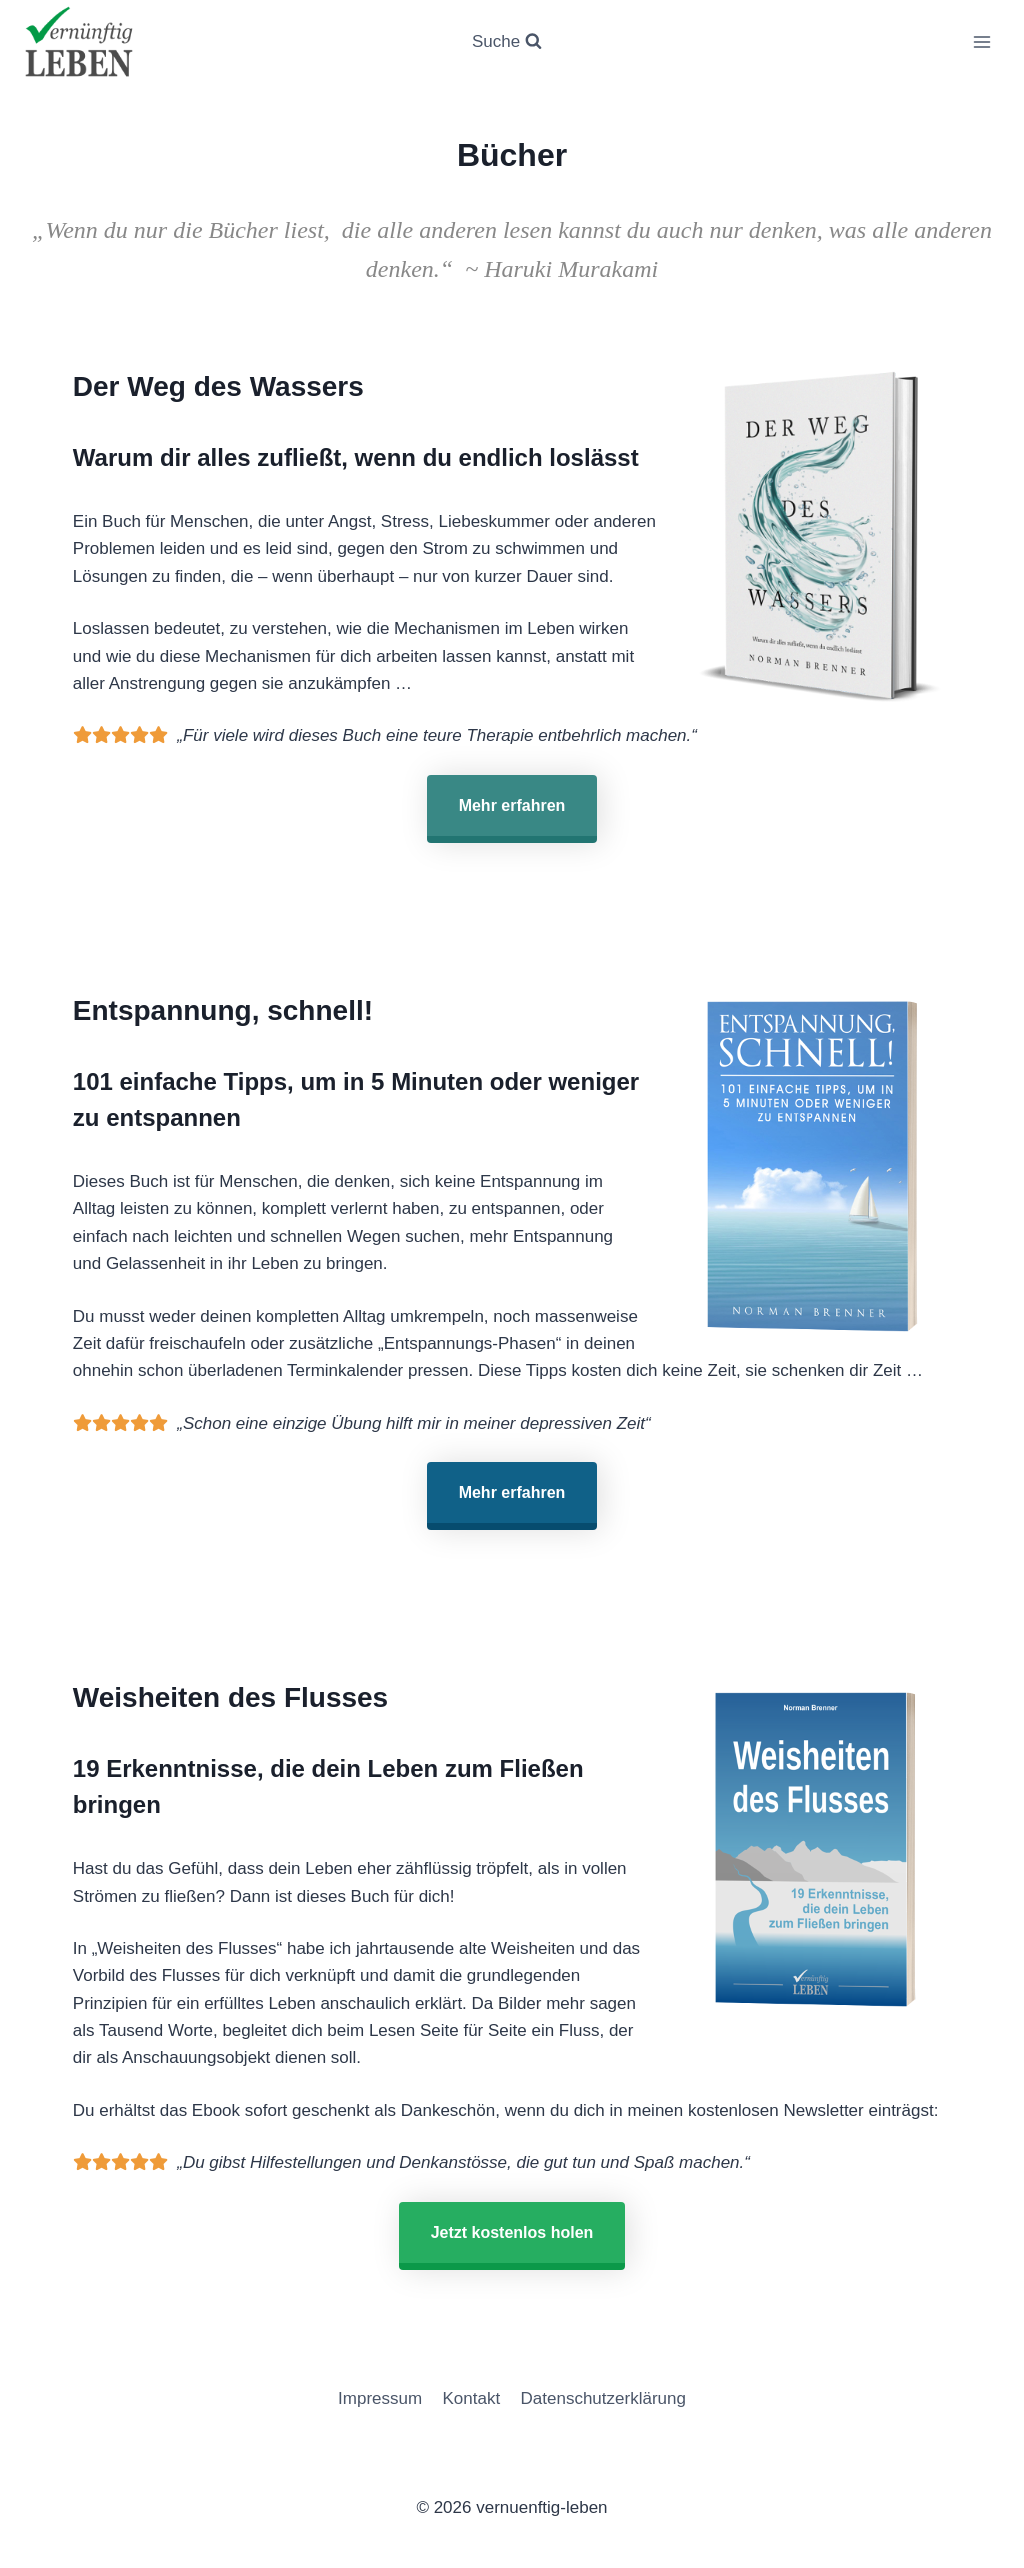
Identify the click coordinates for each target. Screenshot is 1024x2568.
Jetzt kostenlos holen (512, 2232)
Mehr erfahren (512, 805)
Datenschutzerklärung (603, 2398)
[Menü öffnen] (981, 41)
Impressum (380, 2398)
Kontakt (472, 2398)
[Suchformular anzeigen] (507, 42)
